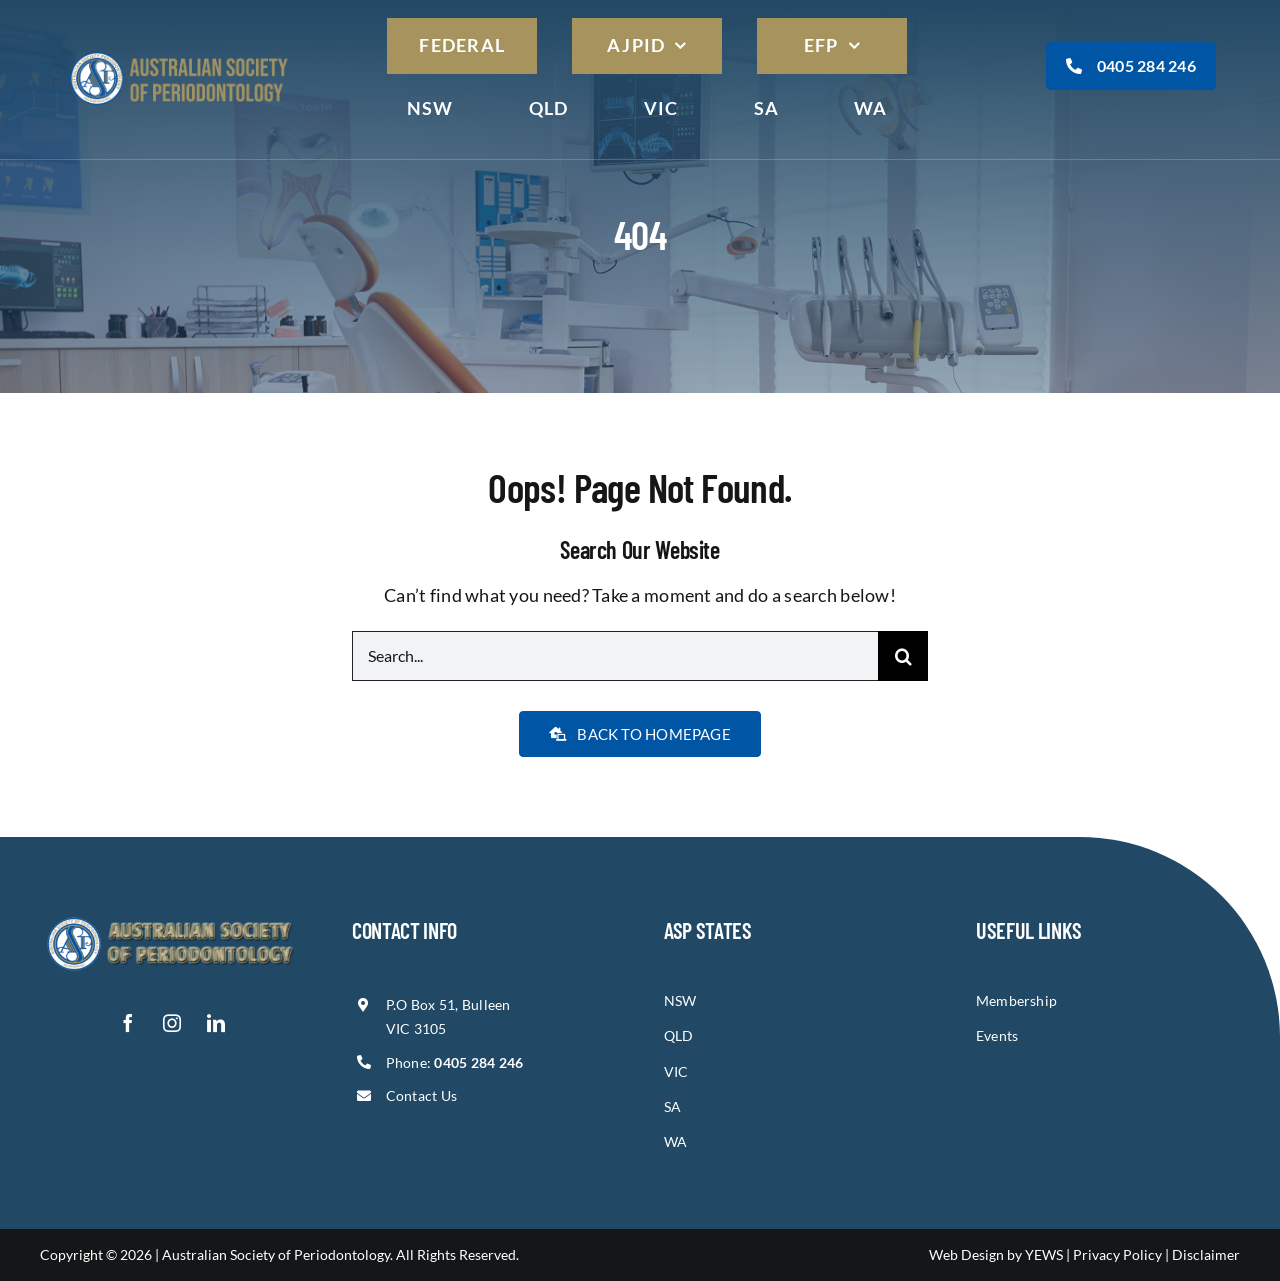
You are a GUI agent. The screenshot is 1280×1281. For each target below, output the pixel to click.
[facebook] (128, 1023)
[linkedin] (216, 1023)
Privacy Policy (1117, 1254)
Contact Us (422, 1095)
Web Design (966, 1254)
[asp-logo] (179, 52)
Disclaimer (1206, 1254)
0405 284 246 (1131, 65)
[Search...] (615, 656)
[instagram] (172, 1023)
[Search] (903, 656)
